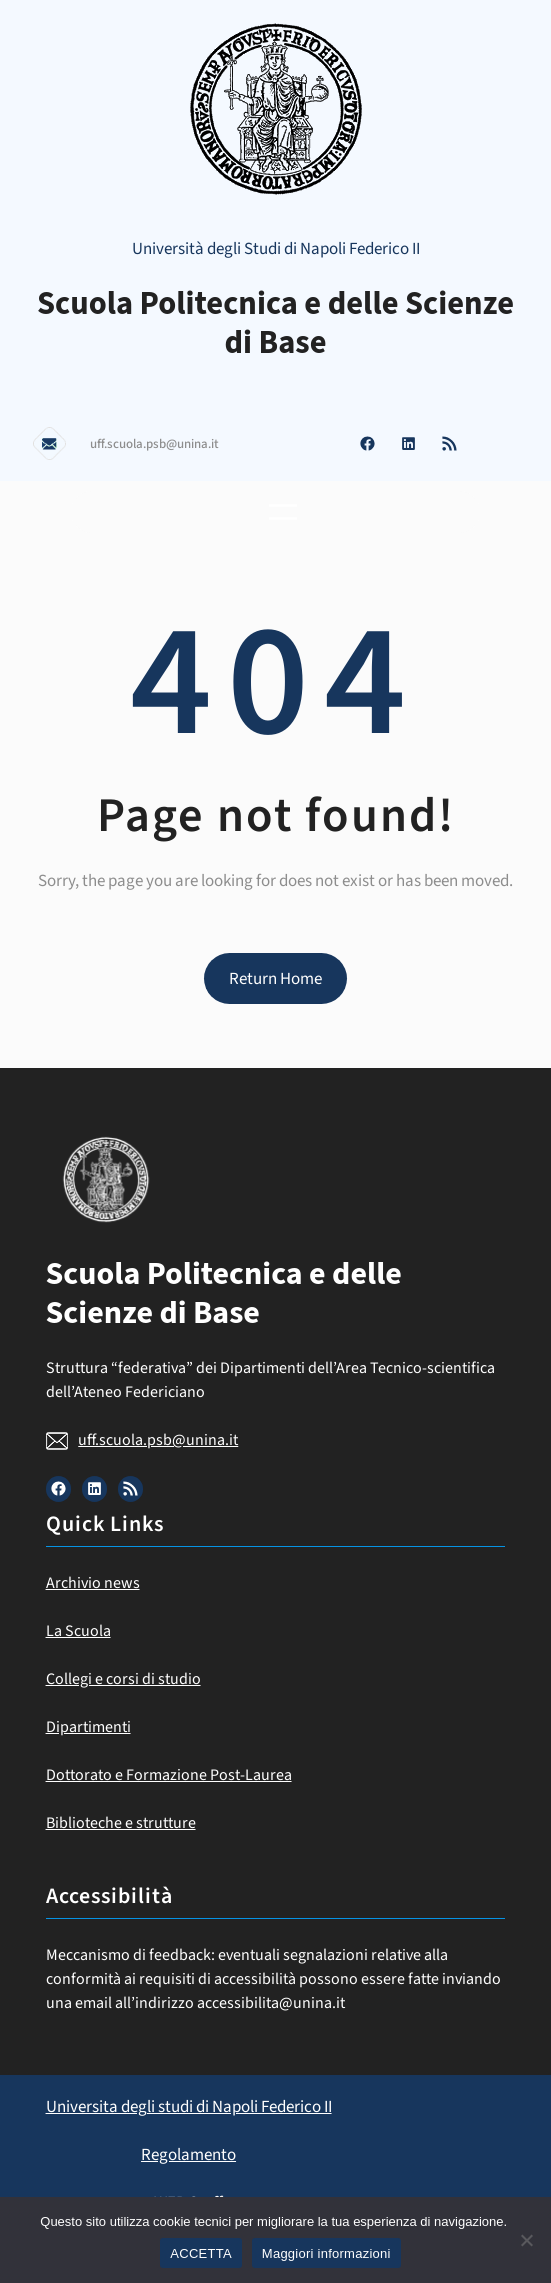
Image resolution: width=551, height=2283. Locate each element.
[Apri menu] (283, 512)
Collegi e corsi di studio (123, 1679)
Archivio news (93, 1583)
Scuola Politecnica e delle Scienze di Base (275, 323)
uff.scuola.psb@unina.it (158, 1440)
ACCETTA (200, 2253)
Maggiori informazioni (326, 2253)
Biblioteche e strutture (121, 1823)
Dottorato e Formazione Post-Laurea (169, 1775)
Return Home (275, 979)
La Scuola (78, 1631)
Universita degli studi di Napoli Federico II (189, 2107)
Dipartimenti (88, 1727)
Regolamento (188, 2155)
